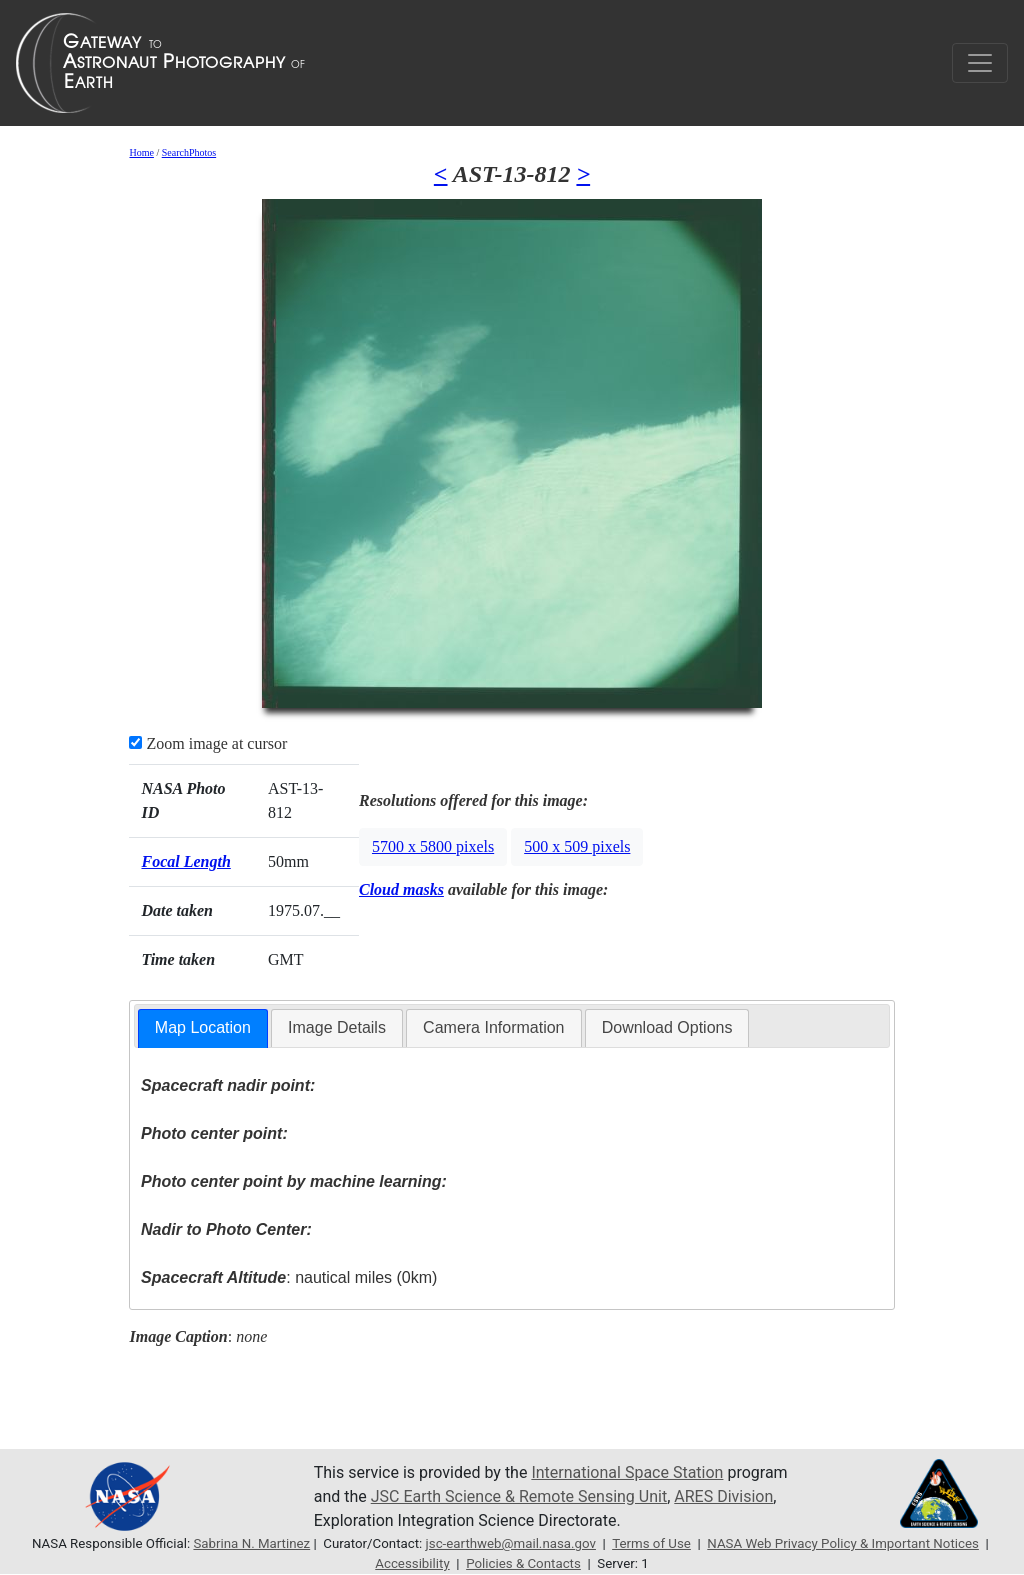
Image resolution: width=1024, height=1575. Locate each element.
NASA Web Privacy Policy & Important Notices (843, 1543)
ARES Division (723, 1496)
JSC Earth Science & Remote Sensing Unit (519, 1496)
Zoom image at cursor (208, 743)
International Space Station (627, 1472)
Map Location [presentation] (203, 1027)
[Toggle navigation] (980, 63)
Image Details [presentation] (337, 1027)
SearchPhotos (189, 152)
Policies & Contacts (523, 1563)
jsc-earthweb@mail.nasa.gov (511, 1543)
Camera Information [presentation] (493, 1027)
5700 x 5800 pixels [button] (433, 846)
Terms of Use (651, 1543)
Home (141, 152)
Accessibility (412, 1563)
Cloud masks (401, 889)
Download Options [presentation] (667, 1027)
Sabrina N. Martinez (251, 1543)
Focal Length (185, 861)
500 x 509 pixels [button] (577, 846)
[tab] (203, 1028)
